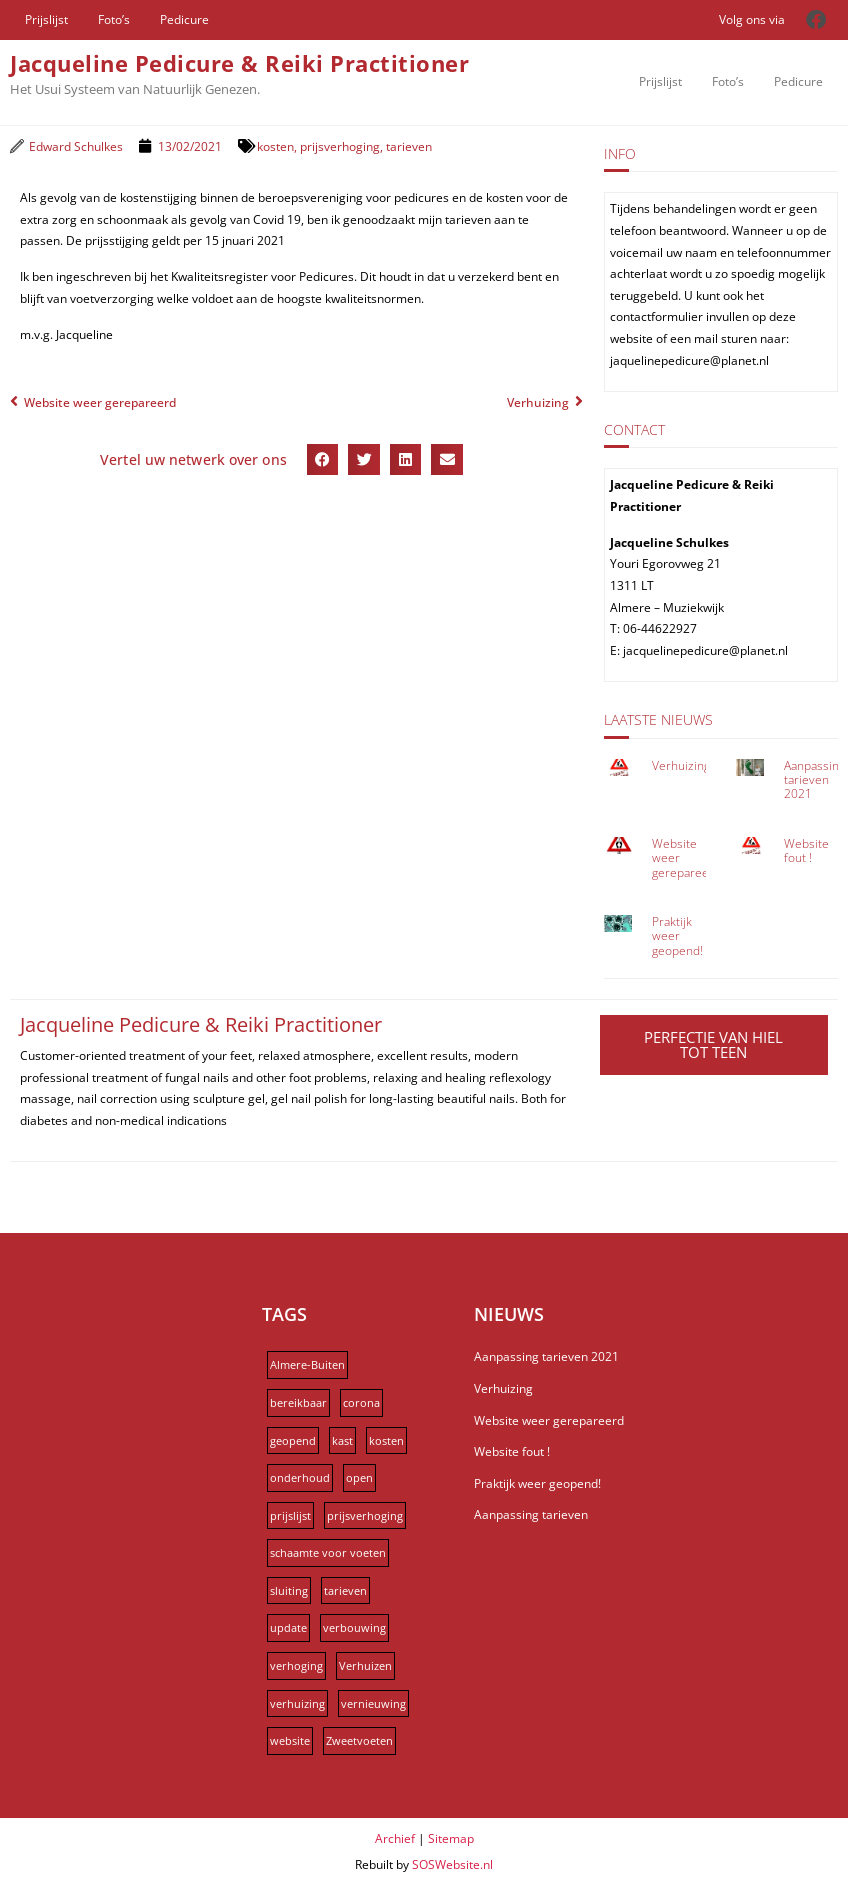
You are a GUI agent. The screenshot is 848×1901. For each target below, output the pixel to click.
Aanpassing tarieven (531, 1514)
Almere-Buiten (307, 1364)
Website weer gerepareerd (549, 1420)
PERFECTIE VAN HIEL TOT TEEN (713, 1044)
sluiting (289, 1590)
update (288, 1627)
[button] (323, 460)
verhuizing (297, 1703)
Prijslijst (46, 19)
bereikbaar (298, 1402)
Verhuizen (365, 1665)
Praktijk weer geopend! (677, 936)
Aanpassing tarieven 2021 (814, 780)
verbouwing (354, 1627)
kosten (275, 146)
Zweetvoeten (359, 1740)
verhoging (296, 1665)
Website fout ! (806, 850)
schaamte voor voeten (328, 1552)
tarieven (409, 146)
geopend (293, 1440)
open (359, 1477)
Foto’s (114, 19)
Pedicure (184, 19)
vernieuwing (373, 1703)
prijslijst (290, 1515)
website (290, 1740)
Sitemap (451, 1838)
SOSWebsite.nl (452, 1864)
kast (342, 1440)
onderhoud (300, 1477)
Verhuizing (681, 765)
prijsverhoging (340, 146)
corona (361, 1402)
